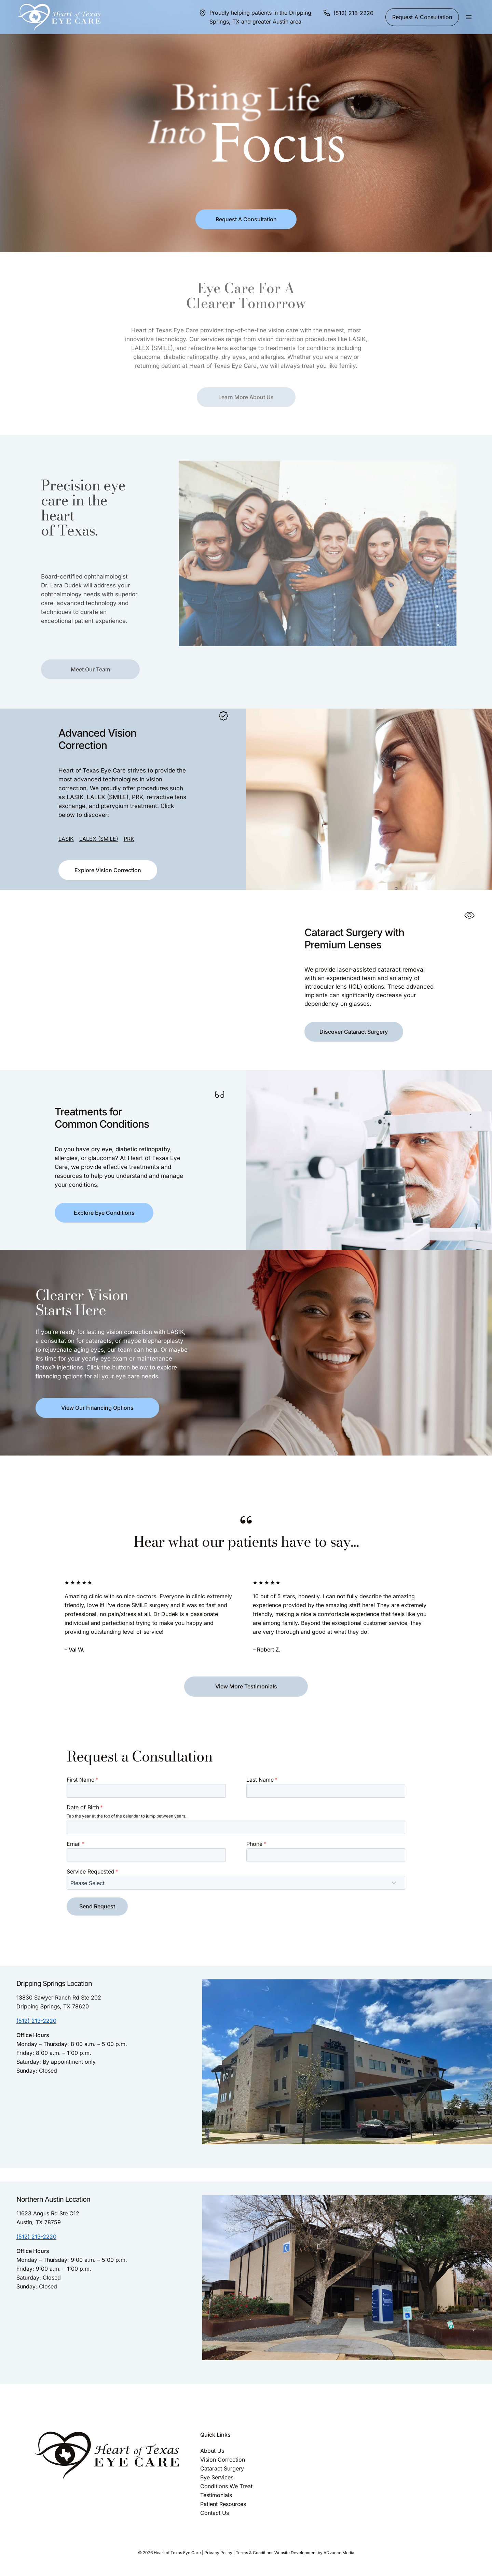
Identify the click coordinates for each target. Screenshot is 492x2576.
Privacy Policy (218, 2552)
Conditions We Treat (226, 2486)
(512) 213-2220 (36, 2020)
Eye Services (216, 2477)
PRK (125, 819)
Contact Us (214, 2512)
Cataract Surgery (222, 2468)
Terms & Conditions (254, 2552)
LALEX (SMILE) (95, 819)
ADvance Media (339, 2552)
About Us (212, 2450)
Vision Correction (222, 2459)
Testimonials (216, 2495)
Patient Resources (223, 2504)
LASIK (62, 819)
